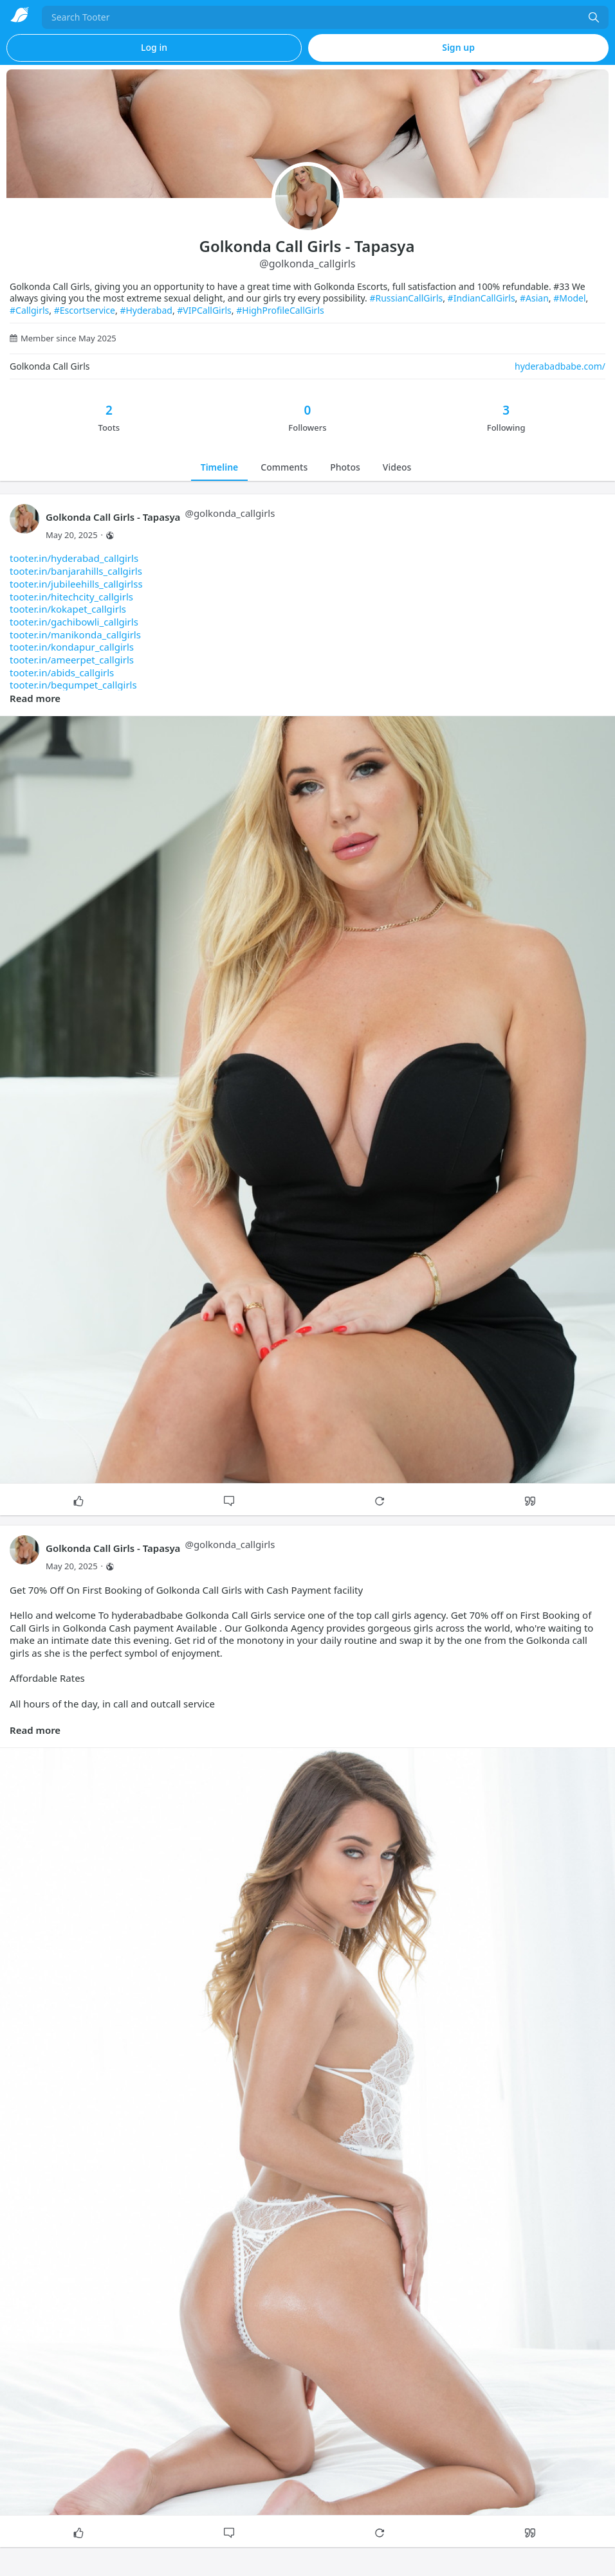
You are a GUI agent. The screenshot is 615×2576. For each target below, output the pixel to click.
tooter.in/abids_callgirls (62, 672)
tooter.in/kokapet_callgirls (68, 608)
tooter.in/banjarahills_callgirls (76, 570)
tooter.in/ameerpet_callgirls (72, 659)
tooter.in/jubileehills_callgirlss (76, 583)
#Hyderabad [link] (146, 310)
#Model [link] (569, 298)
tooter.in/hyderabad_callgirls (74, 558)
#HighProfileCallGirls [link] (280, 310)
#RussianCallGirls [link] (406, 298)
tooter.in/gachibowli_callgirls (74, 621)
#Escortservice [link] (84, 310)
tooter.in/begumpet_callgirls (73, 684)
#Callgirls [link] (29, 310)
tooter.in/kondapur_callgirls (72, 646)
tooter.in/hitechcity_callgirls (71, 596)
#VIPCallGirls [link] (204, 310)
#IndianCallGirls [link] (481, 298)
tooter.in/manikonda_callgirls (75, 634)
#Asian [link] (534, 298)
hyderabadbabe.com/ (560, 366)
